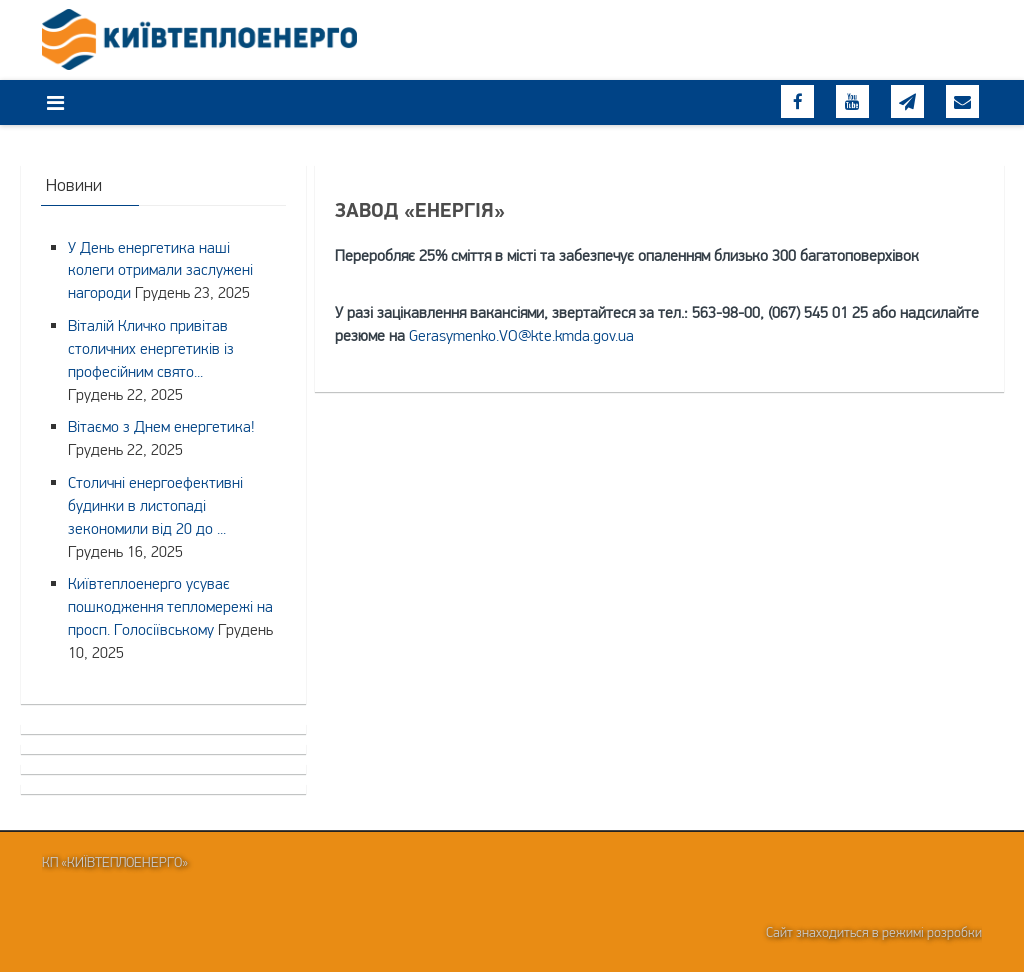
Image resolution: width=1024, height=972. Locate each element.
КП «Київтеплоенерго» (115, 862)
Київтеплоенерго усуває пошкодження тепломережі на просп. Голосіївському (170, 606)
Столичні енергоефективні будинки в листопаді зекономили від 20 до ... (155, 505)
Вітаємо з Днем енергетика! (161, 426)
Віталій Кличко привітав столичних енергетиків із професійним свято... (151, 348)
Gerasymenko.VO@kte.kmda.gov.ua (521, 335)
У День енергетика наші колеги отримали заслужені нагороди (160, 270)
